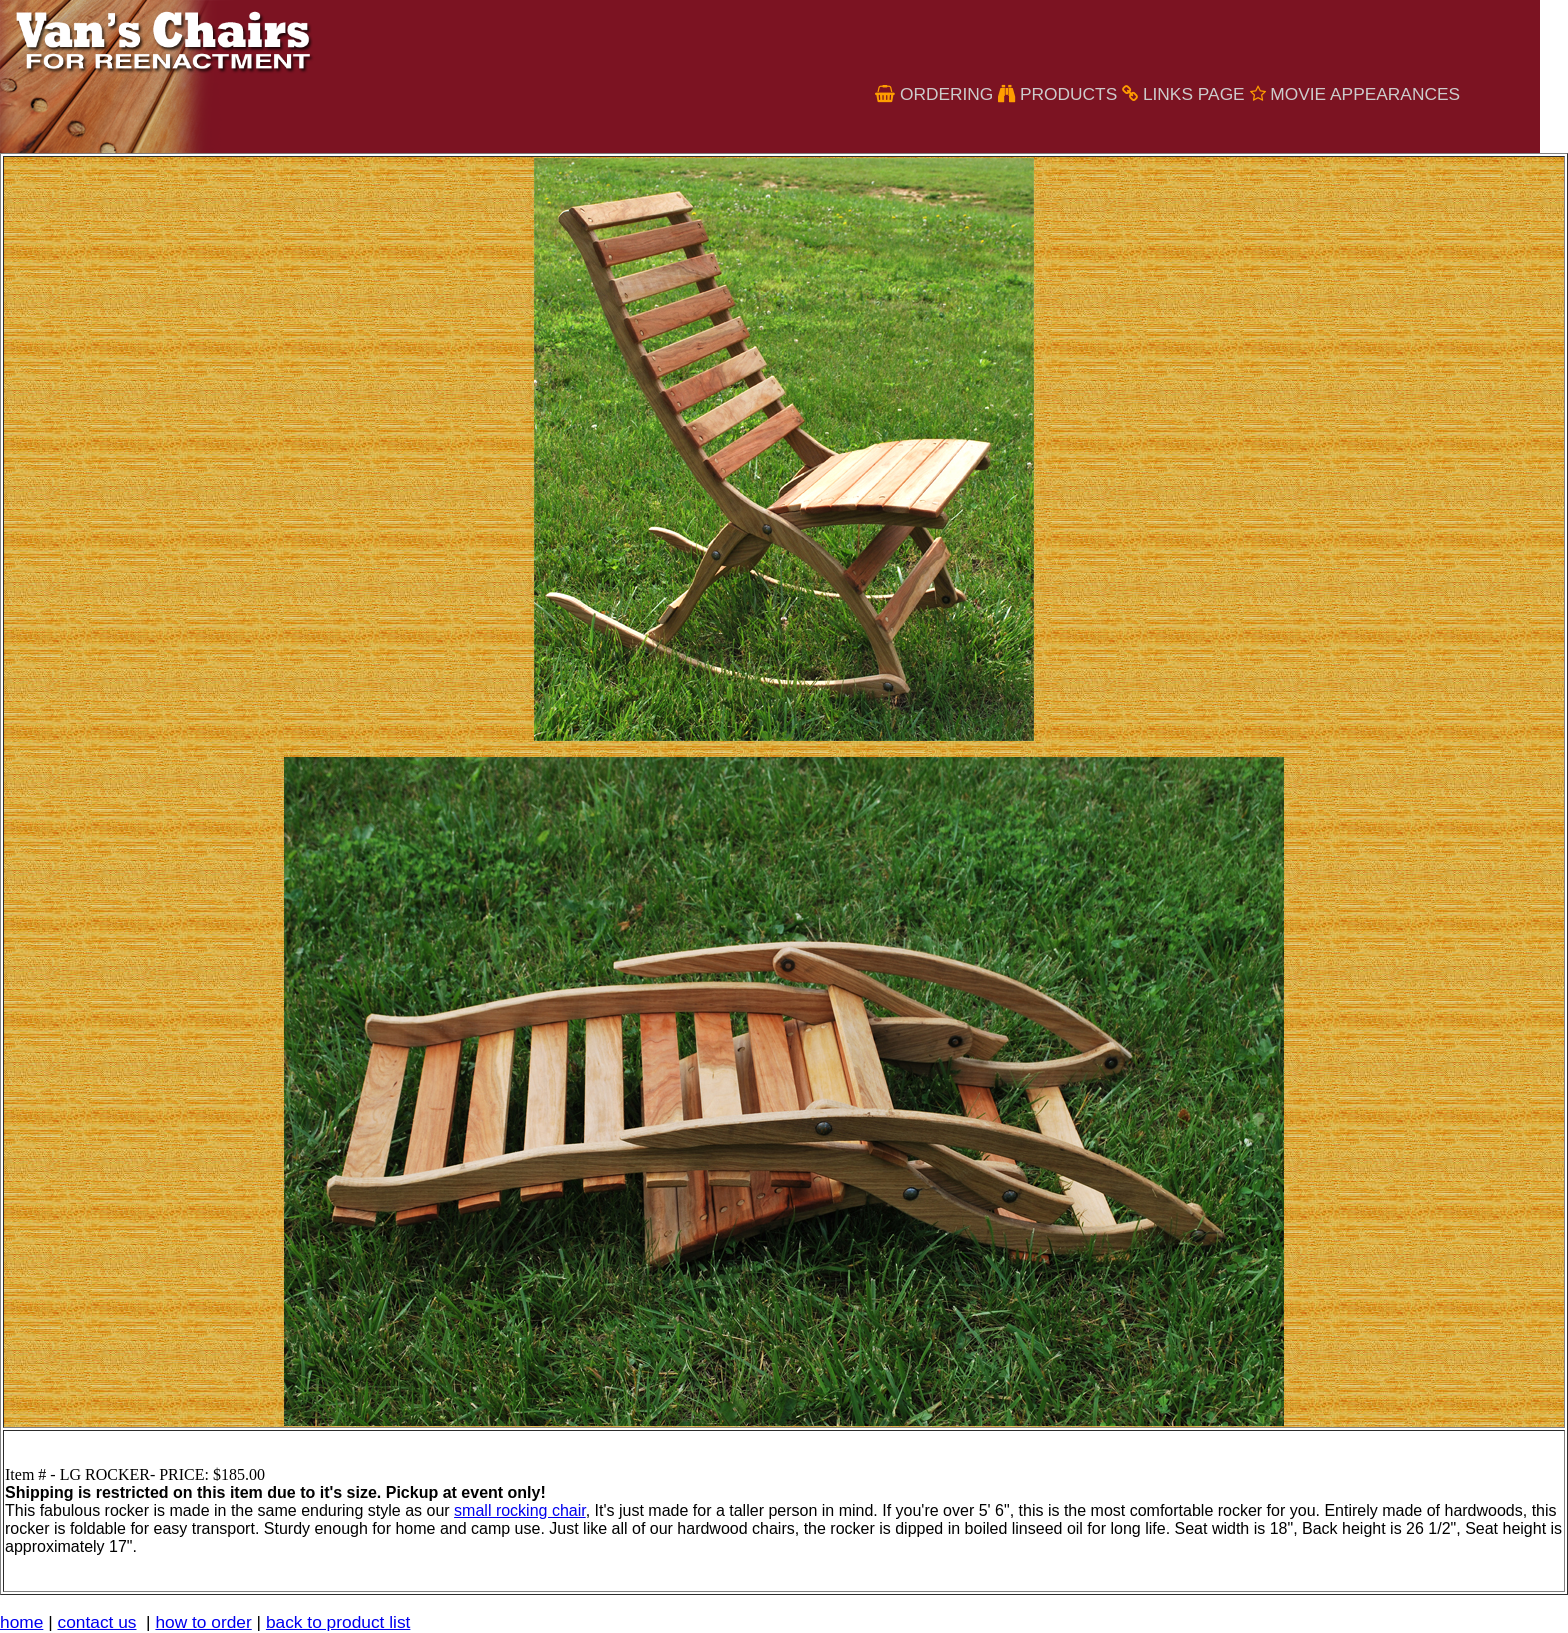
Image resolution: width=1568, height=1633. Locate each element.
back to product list (338, 1622)
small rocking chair (520, 1510)
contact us (97, 1622)
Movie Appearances (1365, 94)
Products (1068, 94)
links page (1194, 94)
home (21, 1622)
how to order (203, 1622)
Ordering (946, 94)
